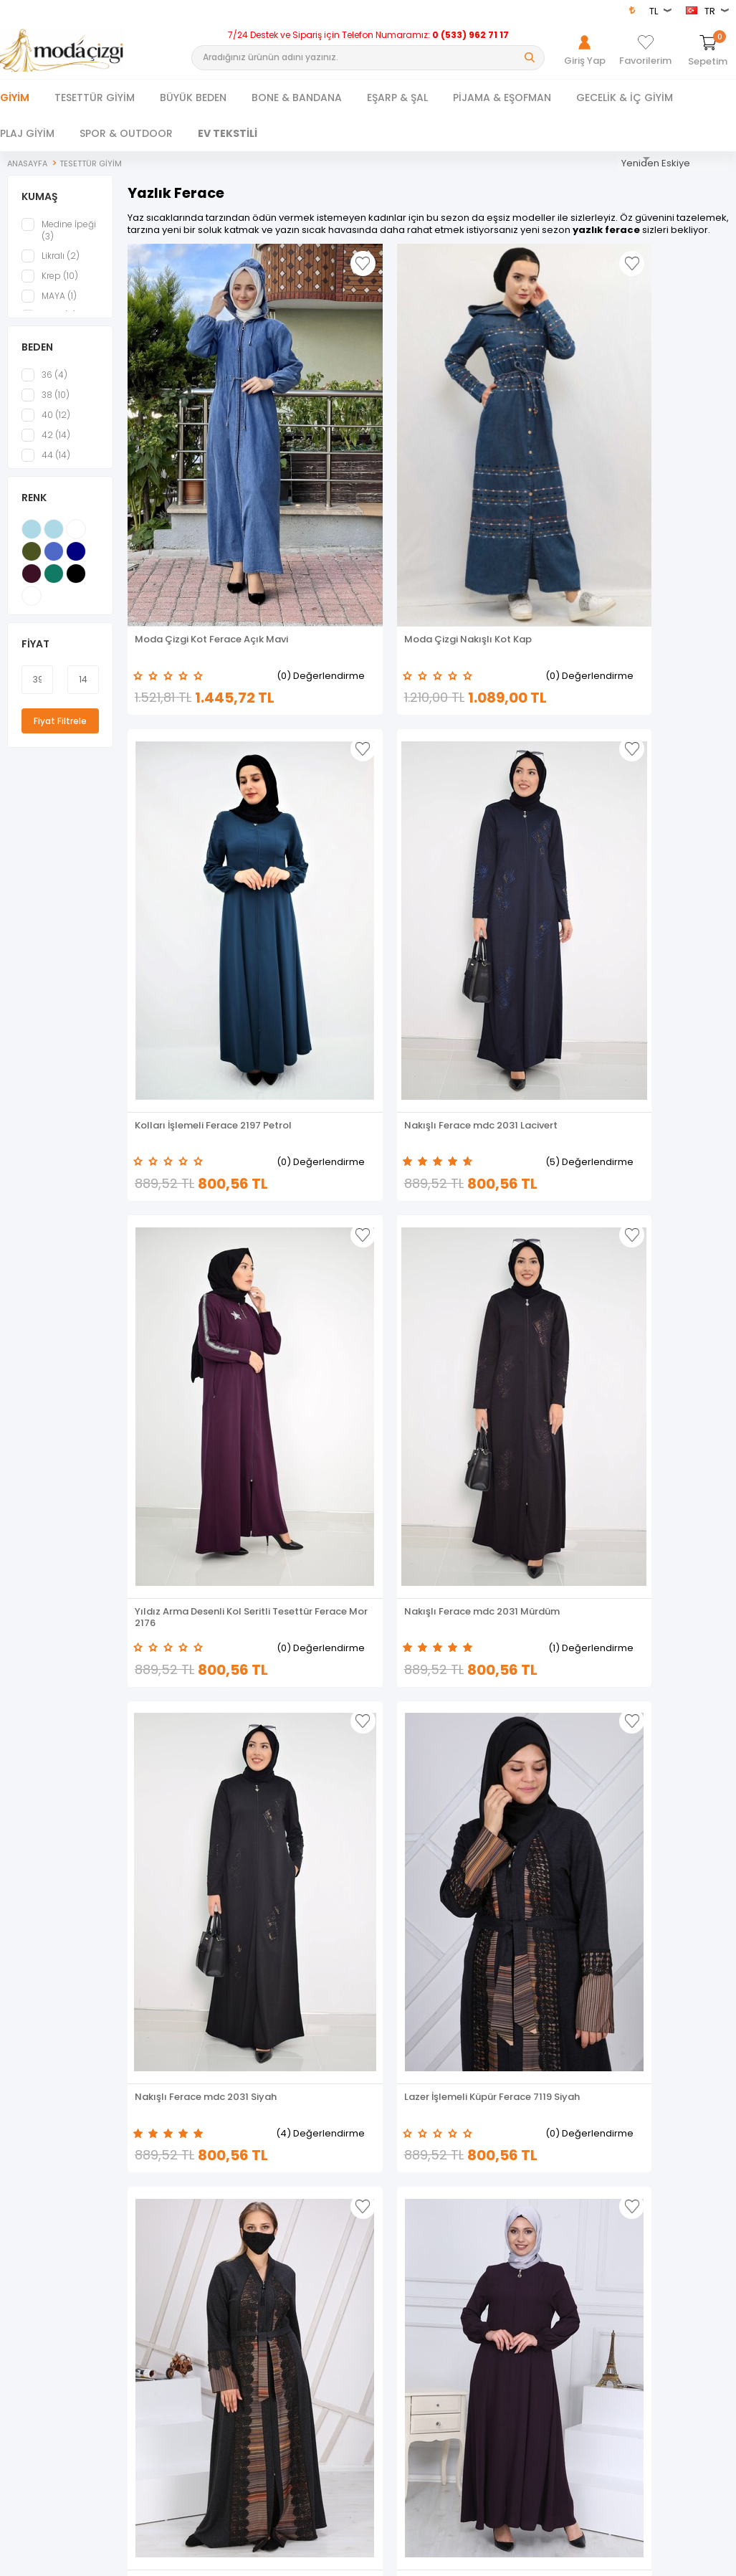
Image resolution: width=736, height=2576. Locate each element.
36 (44, 383)
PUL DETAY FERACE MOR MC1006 (651, 1479)
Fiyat (35, 652)
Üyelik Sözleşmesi (406, 2254)
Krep (49, 284)
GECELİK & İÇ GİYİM (624, 97)
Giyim (14, 97)
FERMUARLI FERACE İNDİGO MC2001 (503, 1146)
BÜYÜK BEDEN (193, 97)
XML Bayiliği (392, 2354)
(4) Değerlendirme (512, 844)
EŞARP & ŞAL (397, 97)
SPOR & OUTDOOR (126, 133)
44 (45, 463)
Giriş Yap (570, 2234)
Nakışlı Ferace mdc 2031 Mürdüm (346, 813)
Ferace (14, 2274)
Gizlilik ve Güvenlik (406, 2314)
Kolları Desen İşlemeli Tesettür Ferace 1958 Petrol (338, 1811)
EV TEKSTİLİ (227, 133)
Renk (34, 506)
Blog (378, 2334)
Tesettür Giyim (31, 2234)
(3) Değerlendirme (667, 1177)
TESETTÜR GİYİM (94, 97)
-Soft (288, 2557)
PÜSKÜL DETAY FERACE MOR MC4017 (186, 1479)
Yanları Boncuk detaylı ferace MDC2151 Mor (495, 1811)
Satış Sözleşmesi (404, 2274)
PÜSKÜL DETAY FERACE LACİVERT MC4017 (340, 1479)
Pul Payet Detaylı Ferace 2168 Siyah (192, 1811)
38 (45, 403)
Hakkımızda (576, 2254)
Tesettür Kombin (35, 2294)
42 (45, 443)
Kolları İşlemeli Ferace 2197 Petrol (493, 481)
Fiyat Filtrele (60, 729)
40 (45, 423)
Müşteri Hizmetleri (221, 2294)
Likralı (50, 264)
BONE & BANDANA (297, 97)
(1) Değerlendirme (360, 844)
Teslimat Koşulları (406, 2234)
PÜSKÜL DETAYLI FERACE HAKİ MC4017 (651, 1146)
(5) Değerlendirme (667, 511)
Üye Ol (565, 2274)
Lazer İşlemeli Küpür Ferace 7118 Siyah (181, 1146)
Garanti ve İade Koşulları (419, 2294)
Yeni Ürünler (209, 2254)
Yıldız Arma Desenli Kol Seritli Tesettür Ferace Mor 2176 (197, 813)
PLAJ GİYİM (27, 133)
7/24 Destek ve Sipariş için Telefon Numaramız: (368, 35)
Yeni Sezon (23, 2314)
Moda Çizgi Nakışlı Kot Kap (342, 481)
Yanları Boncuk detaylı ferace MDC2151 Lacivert (653, 1811)
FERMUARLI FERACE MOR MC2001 (345, 1146)
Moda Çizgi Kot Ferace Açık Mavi (188, 481)
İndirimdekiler (213, 2274)
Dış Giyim (20, 2254)
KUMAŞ (39, 205)
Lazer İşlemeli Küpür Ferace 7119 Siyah (642, 813)
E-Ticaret (325, 2557)
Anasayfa (205, 2234)
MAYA (49, 304)
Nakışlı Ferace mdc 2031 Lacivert (653, 481)
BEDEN (37, 355)
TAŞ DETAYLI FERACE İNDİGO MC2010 (489, 1479)
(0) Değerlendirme (205, 511)
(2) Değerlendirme (513, 1177)
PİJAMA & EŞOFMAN (502, 97)
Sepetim (202, 2314)
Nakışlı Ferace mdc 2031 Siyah (499, 813)
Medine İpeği (58, 239)
